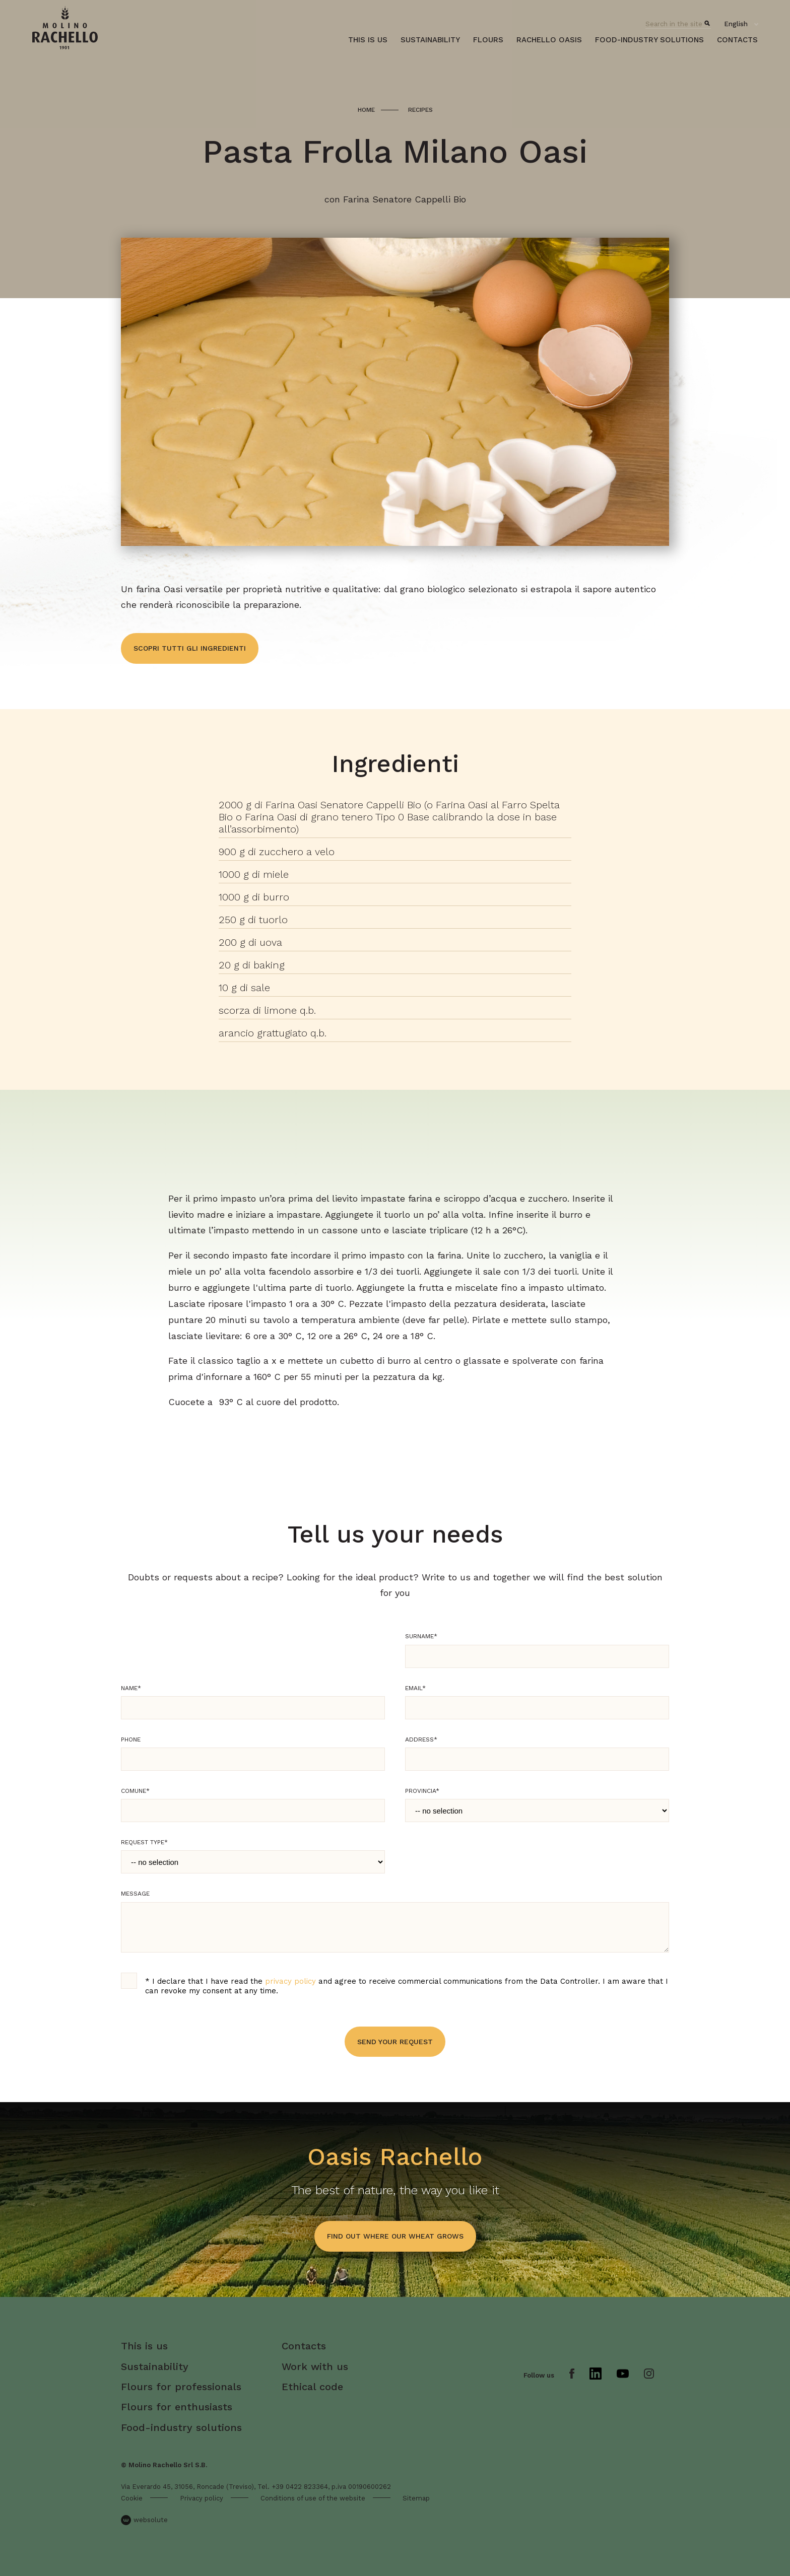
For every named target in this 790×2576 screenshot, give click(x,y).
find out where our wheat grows (395, 2236)
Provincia (422, 1790)
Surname (421, 1636)
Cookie (132, 2498)
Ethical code (312, 2387)
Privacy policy (201, 2498)
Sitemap (416, 2498)
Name (131, 1688)
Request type (144, 1842)
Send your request (395, 2042)
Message (135, 1893)
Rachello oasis (549, 39)
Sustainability (430, 39)
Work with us (315, 2366)
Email (415, 1688)
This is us (367, 39)
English (736, 24)
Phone (131, 1739)
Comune (135, 1790)
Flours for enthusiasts (176, 2407)
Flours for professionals (181, 2387)
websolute (144, 2520)
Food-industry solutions (649, 39)
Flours (488, 39)
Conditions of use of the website (312, 2498)
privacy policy (290, 1981)
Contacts (737, 39)
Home (366, 109)
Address (421, 1739)
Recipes (420, 109)
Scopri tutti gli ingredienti (190, 648)
